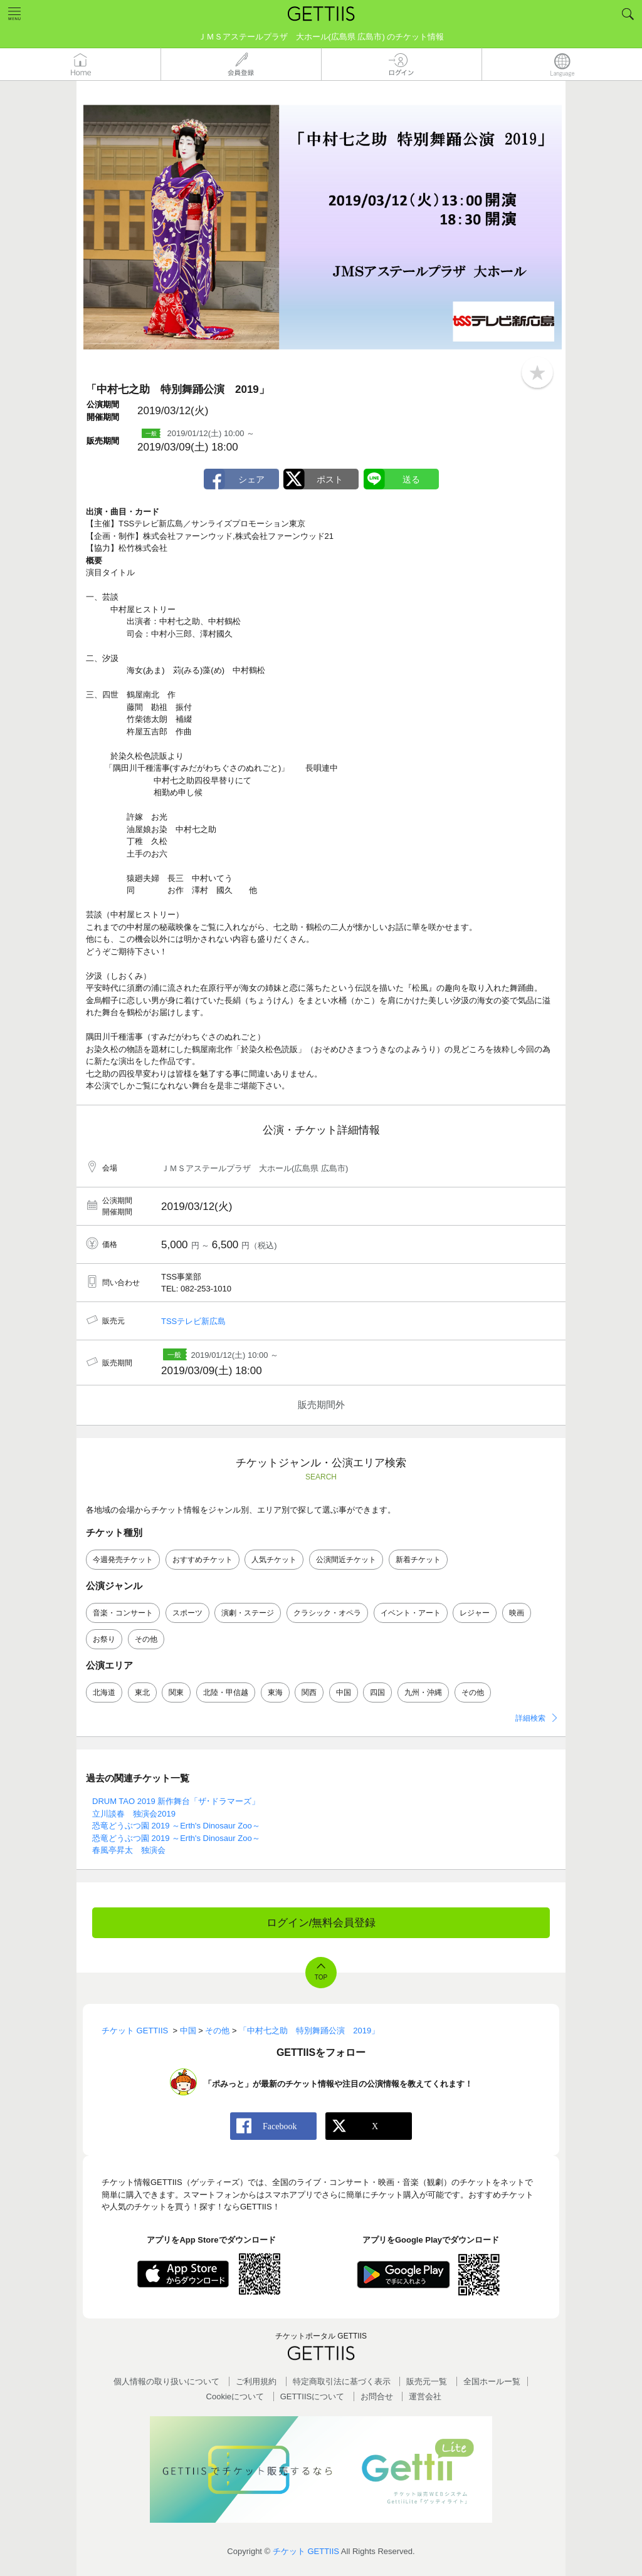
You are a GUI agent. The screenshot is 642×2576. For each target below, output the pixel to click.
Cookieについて (235, 2396)
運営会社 (425, 2396)
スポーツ (187, 1613)
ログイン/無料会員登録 (321, 1923)
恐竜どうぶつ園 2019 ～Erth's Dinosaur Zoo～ (176, 1825)
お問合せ (376, 2396)
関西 (309, 1692)
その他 (146, 1639)
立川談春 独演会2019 (134, 1813)
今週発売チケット (123, 1559)
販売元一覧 (426, 2381)
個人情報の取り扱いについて (166, 2381)
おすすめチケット (202, 1559)
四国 (377, 1692)
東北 (142, 1692)
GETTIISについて (312, 2396)
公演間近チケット (346, 1559)
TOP (321, 1977)
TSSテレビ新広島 (193, 1321)
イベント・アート (411, 1613)
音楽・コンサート (123, 1613)
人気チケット (274, 1559)
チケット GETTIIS (306, 2551)
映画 (516, 1613)
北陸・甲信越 (225, 1692)
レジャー (475, 1613)
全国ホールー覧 (491, 2381)
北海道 (104, 1692)
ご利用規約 (256, 2381)
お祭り (104, 1639)
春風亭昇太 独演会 (129, 1850)
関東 (176, 1692)
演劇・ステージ (247, 1613)
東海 (275, 1692)
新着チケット (418, 1559)
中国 (343, 1692)
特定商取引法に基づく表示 (342, 2381)
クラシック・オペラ (327, 1613)
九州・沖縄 (423, 1692)
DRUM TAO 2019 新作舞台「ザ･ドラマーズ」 (176, 1801)
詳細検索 (530, 1718)
